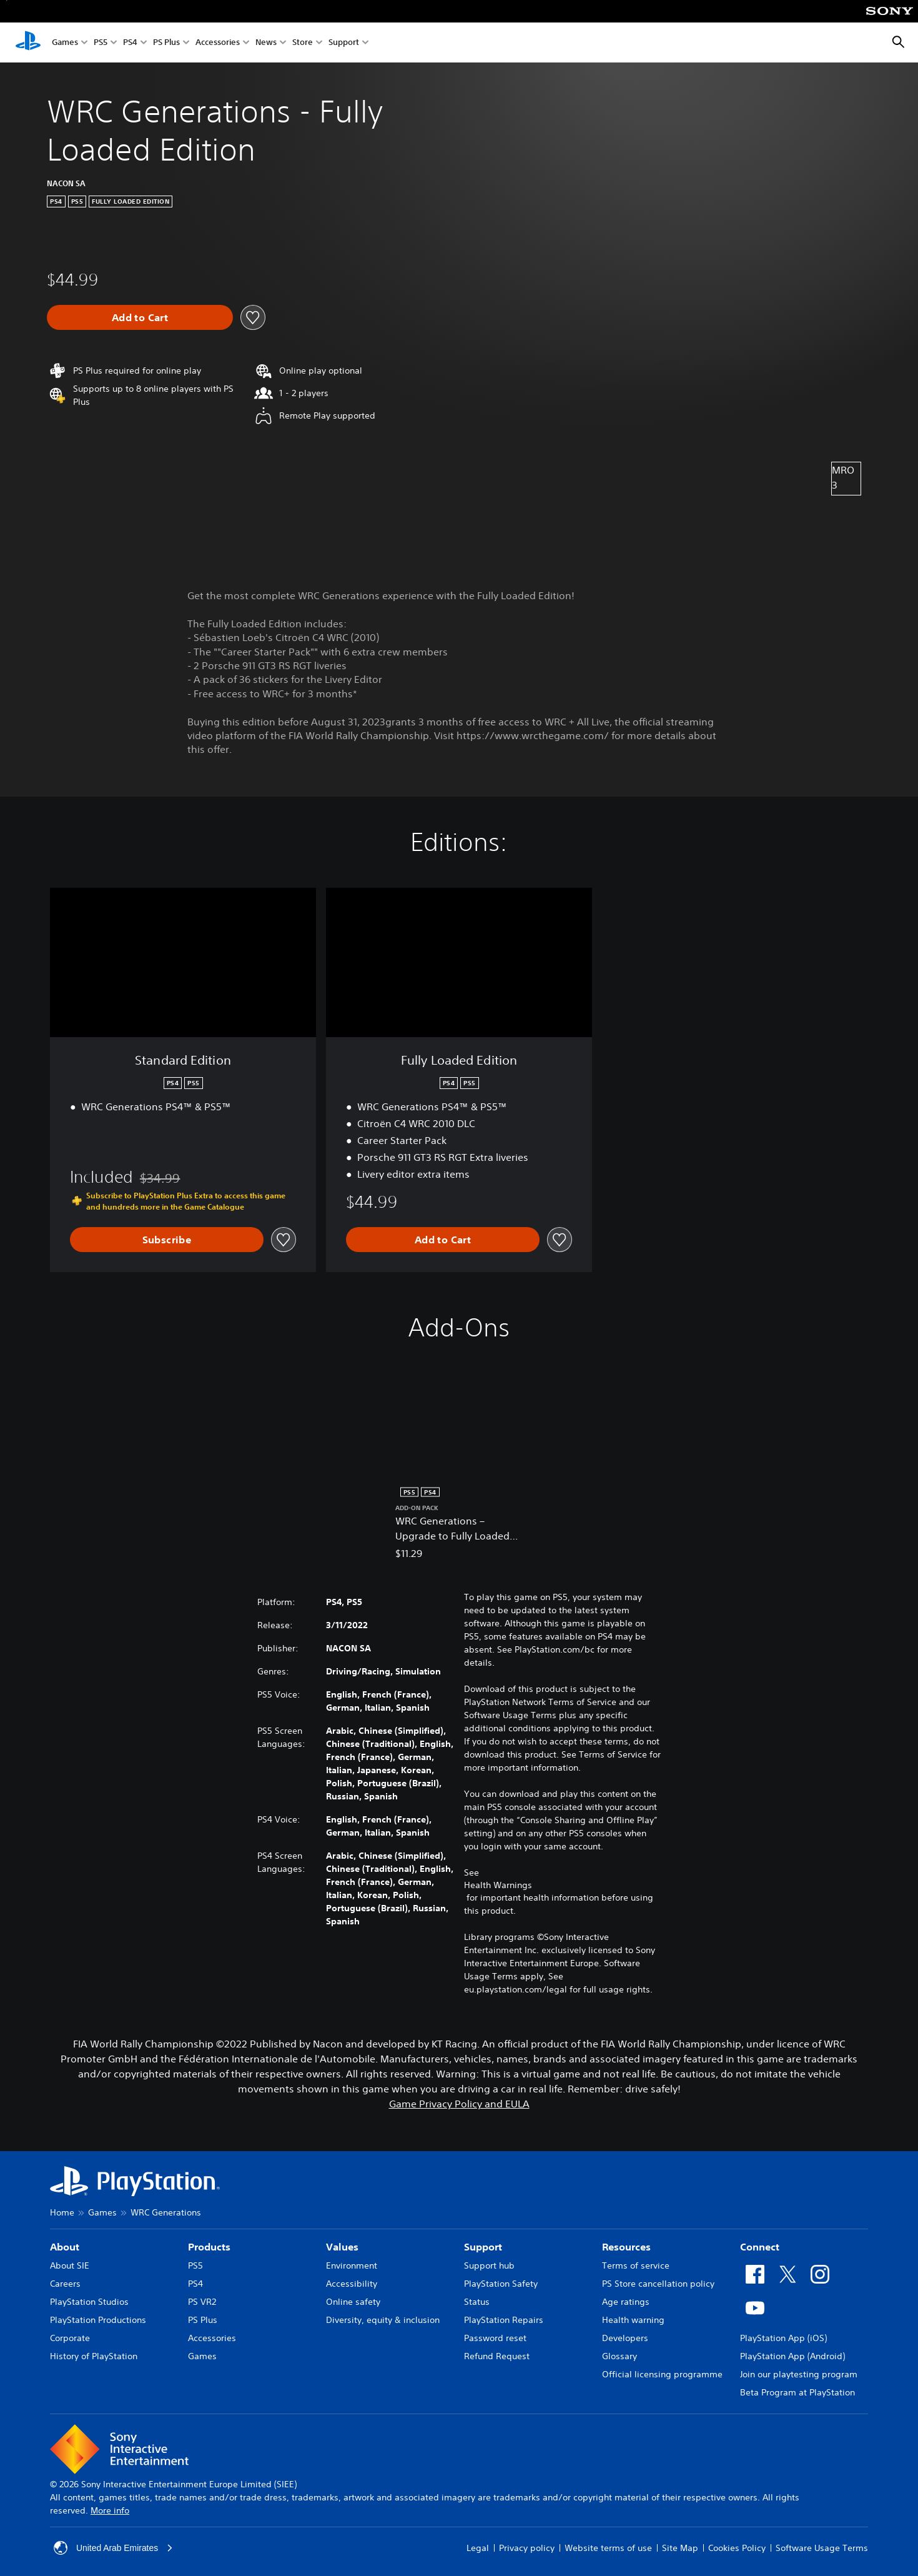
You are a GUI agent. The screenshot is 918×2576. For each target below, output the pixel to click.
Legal (477, 2548)
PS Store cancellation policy (658, 2283)
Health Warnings (498, 1885)
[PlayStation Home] (28, 42)
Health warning (633, 2319)
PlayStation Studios (89, 2301)
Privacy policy (527, 2548)
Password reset (495, 2338)
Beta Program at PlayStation (797, 2392)
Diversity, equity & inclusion (383, 2319)
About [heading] (64, 2246)
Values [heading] (342, 2246)
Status (477, 2301)
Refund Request (497, 2356)
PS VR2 (202, 2301)
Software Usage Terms (822, 2548)
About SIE (69, 2265)
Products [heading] (209, 2246)
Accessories (217, 42)
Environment (351, 2265)
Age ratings (625, 2301)
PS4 (130, 42)
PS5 (100, 42)
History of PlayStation (93, 2356)
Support (343, 42)
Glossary (619, 2356)
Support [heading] (483, 2246)
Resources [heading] (626, 2246)
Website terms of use (608, 2548)
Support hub (489, 2265)
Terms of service (635, 2265)
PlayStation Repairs (503, 2319)
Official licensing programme (662, 2374)
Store (302, 42)
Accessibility (351, 2283)
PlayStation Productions (98, 2319)
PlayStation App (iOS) (783, 2338)
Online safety (353, 2301)
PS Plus (166, 42)
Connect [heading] (759, 2246)
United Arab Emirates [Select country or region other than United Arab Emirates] (113, 2548)
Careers (65, 2283)
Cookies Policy (737, 2548)
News (266, 42)
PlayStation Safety (501, 2283)
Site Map (680, 2548)
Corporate (70, 2338)
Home (62, 2212)
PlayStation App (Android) (792, 2356)
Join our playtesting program (798, 2374)
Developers (625, 2338)
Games (65, 42)
